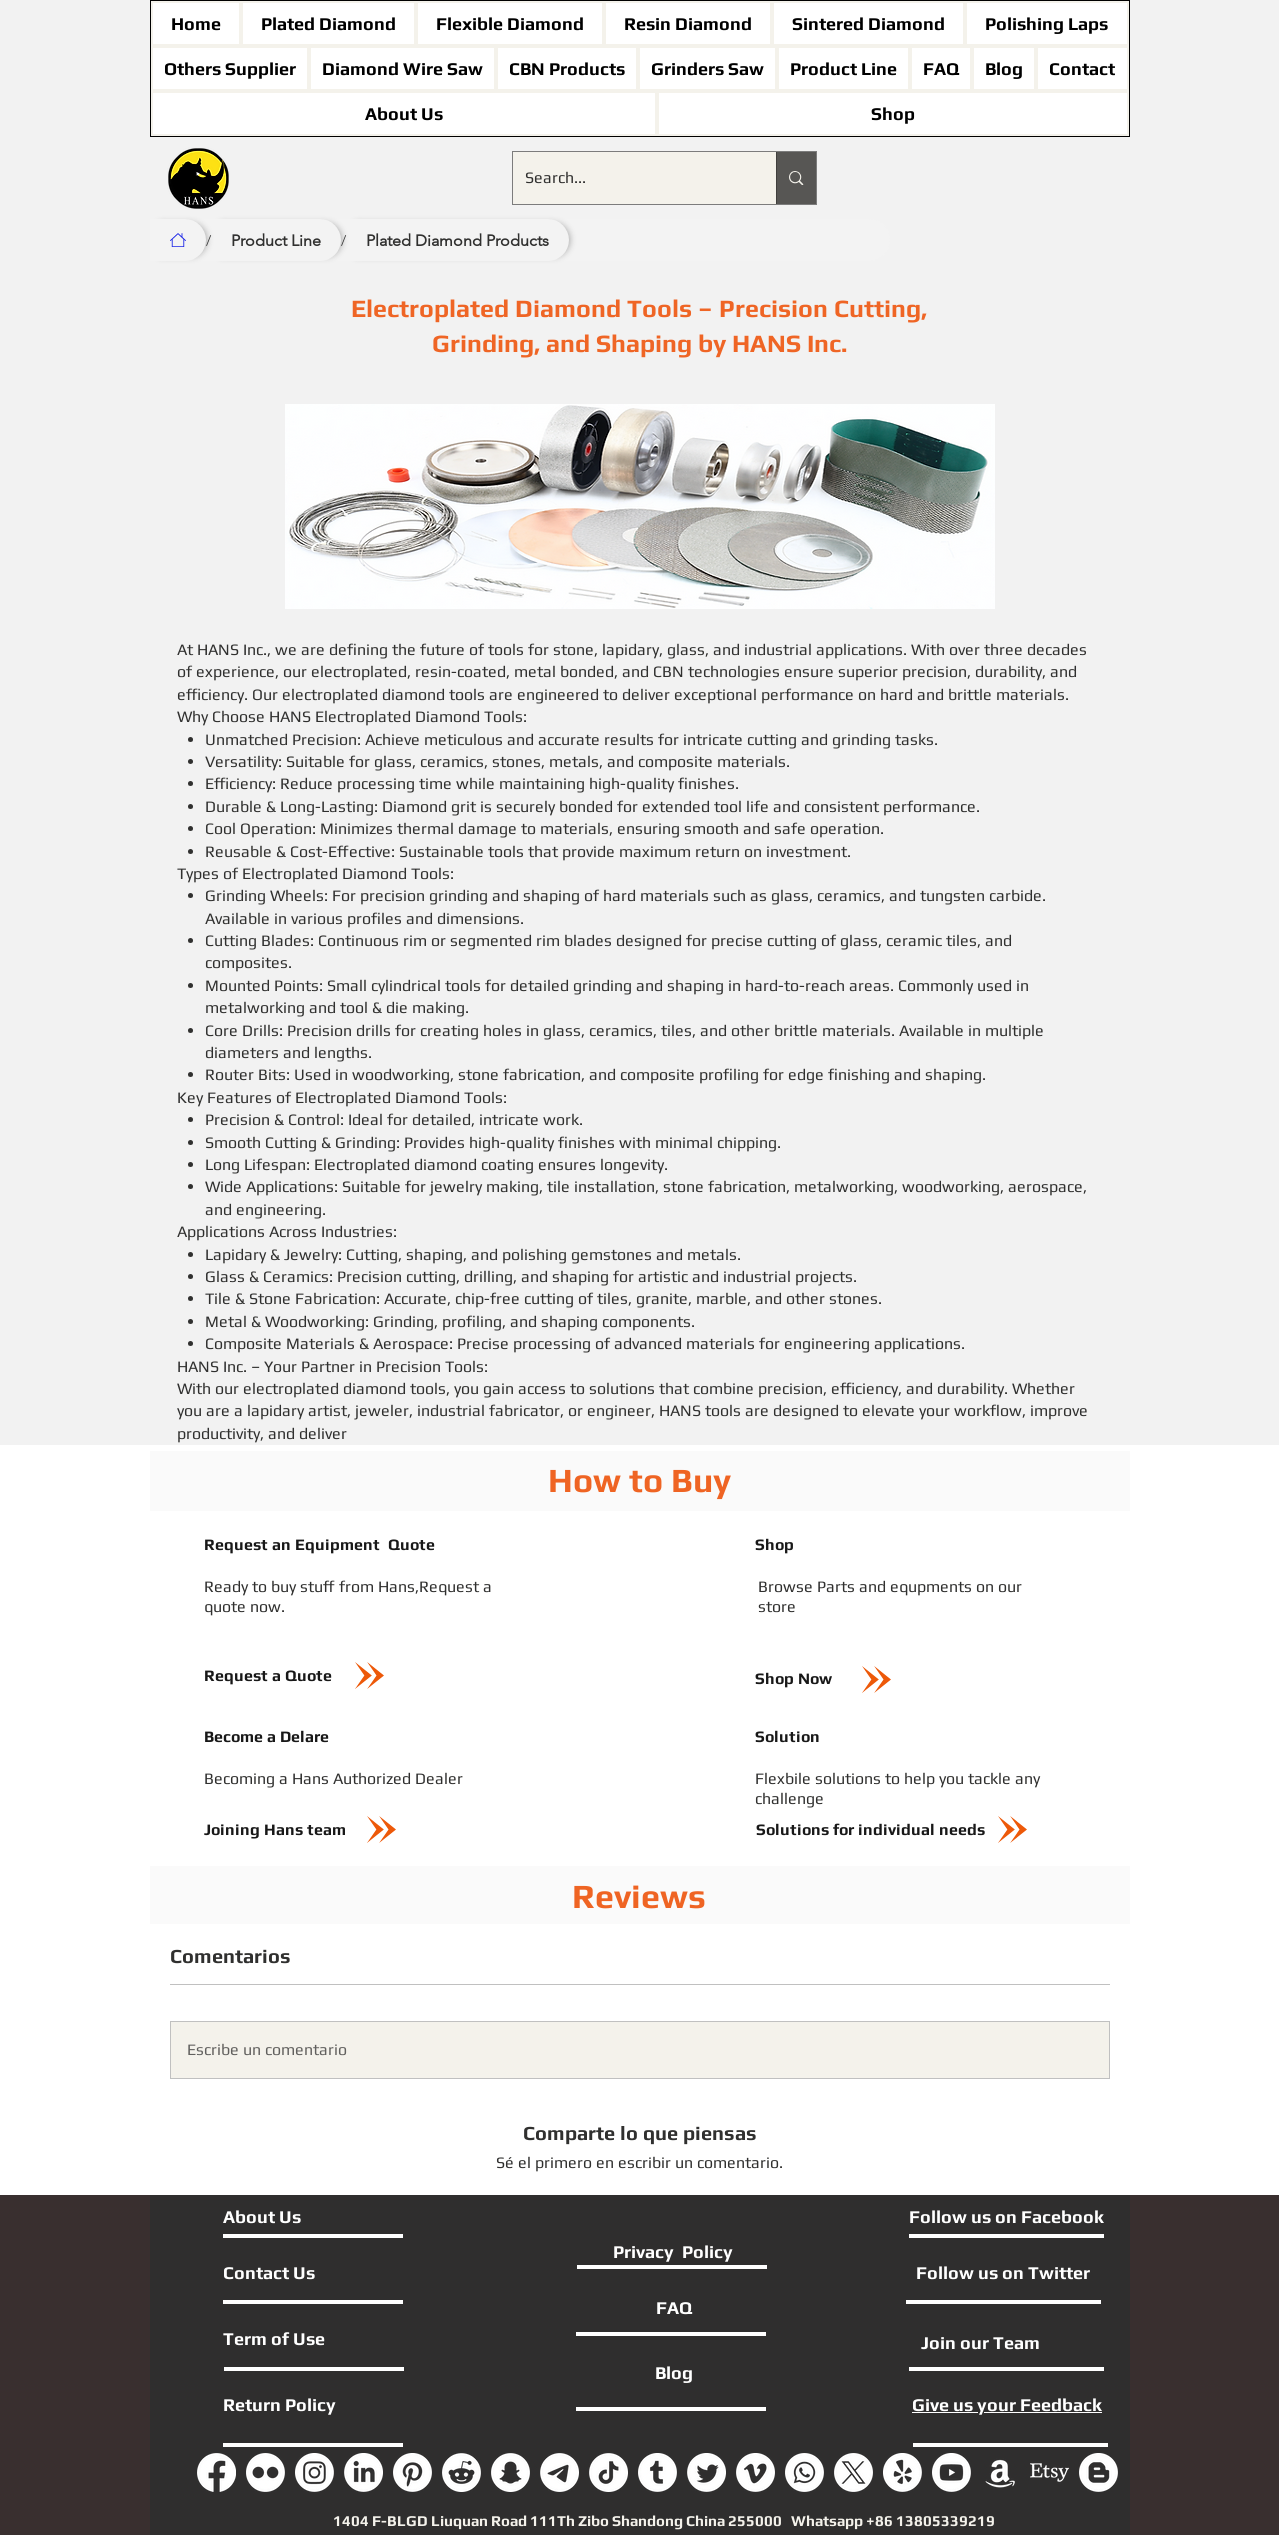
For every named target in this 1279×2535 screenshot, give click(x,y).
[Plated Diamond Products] (457, 240)
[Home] (178, 240)
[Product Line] (276, 240)
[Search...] (630, 178)
